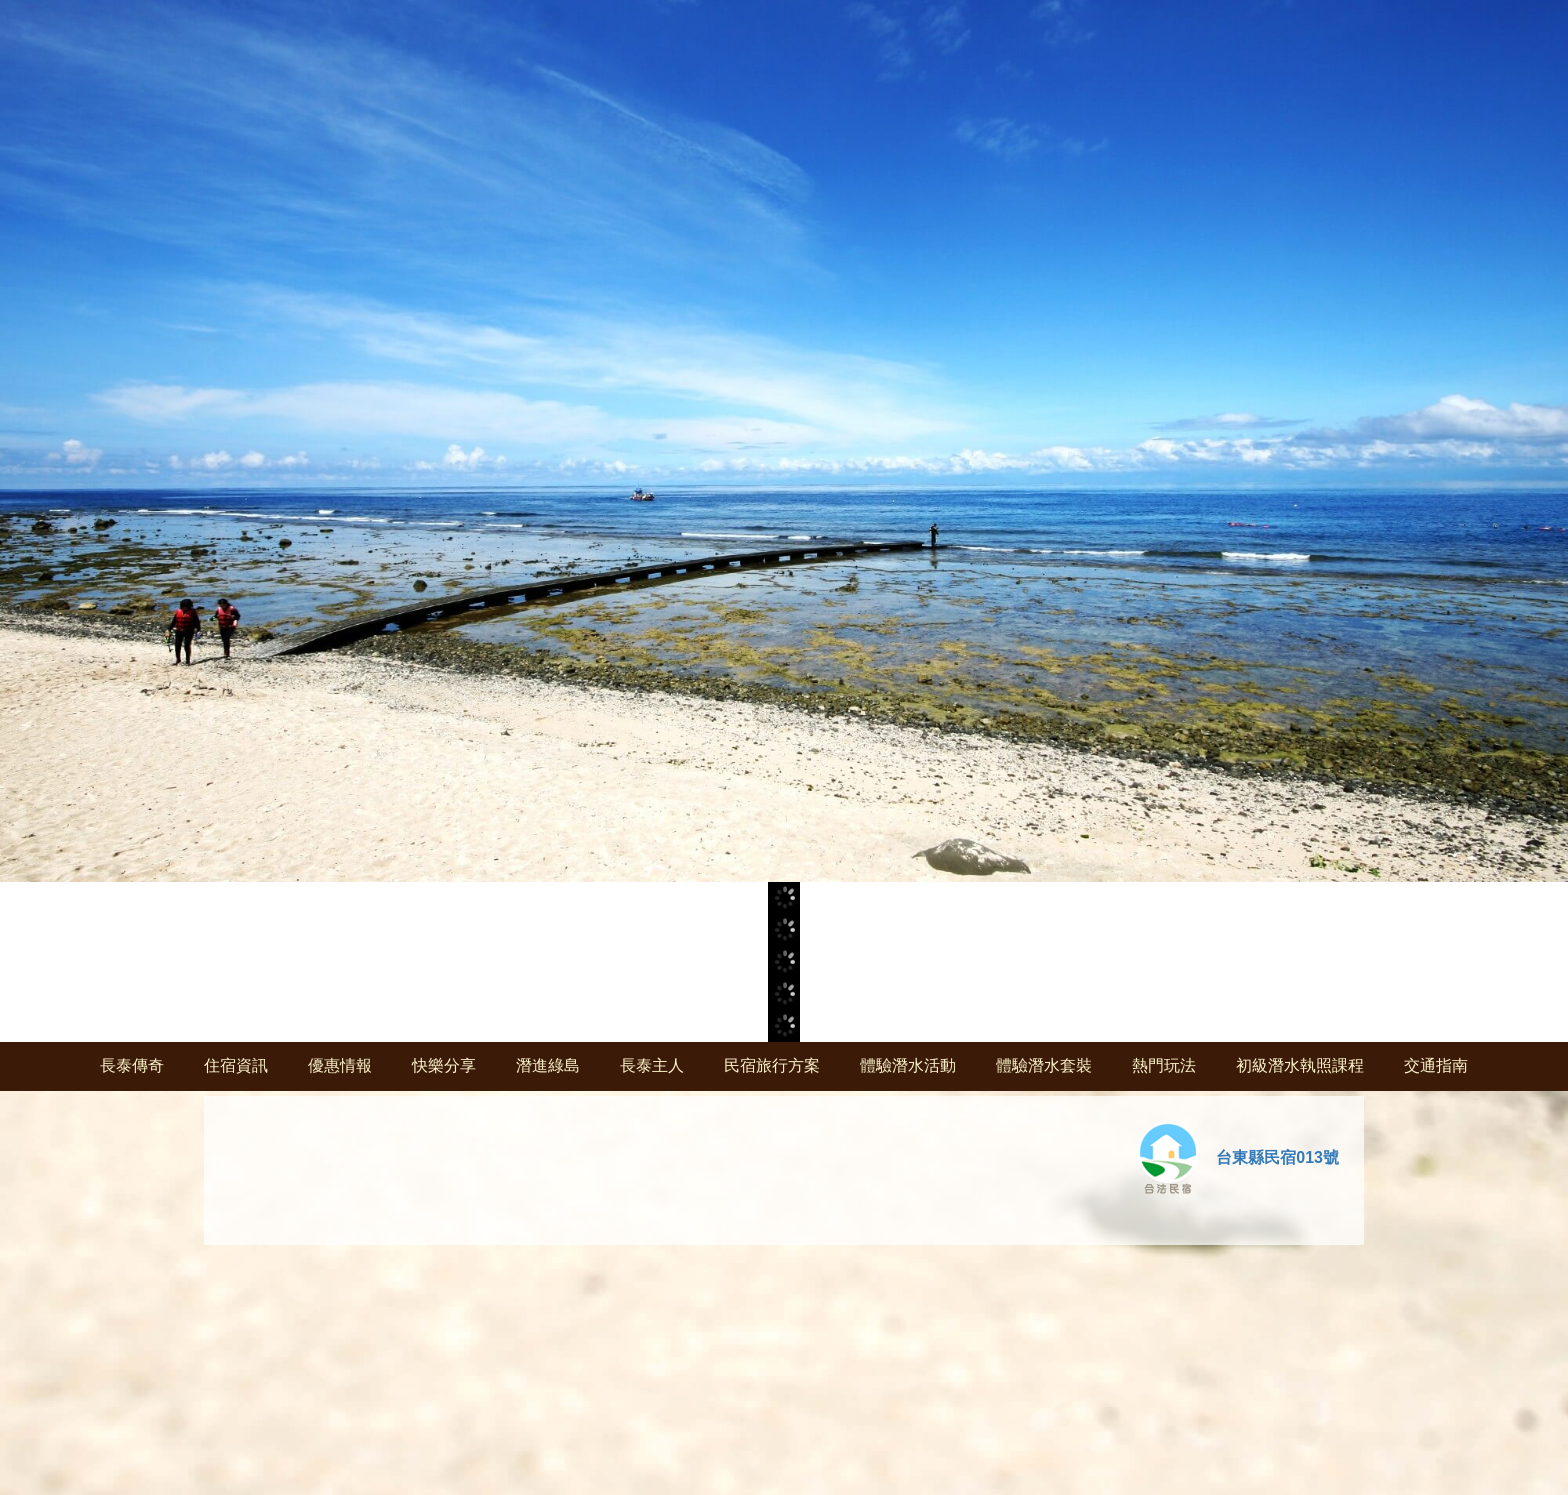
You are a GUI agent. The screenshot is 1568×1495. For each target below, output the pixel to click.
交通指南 (1436, 1065)
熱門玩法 (1164, 1065)
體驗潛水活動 (908, 1065)
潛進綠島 (548, 1065)
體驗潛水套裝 (1044, 1065)
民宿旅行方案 (772, 1065)
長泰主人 (652, 1065)
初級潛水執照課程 (1300, 1065)
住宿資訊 (236, 1065)
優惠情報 (340, 1065)
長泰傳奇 (132, 1065)
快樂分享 (444, 1065)
